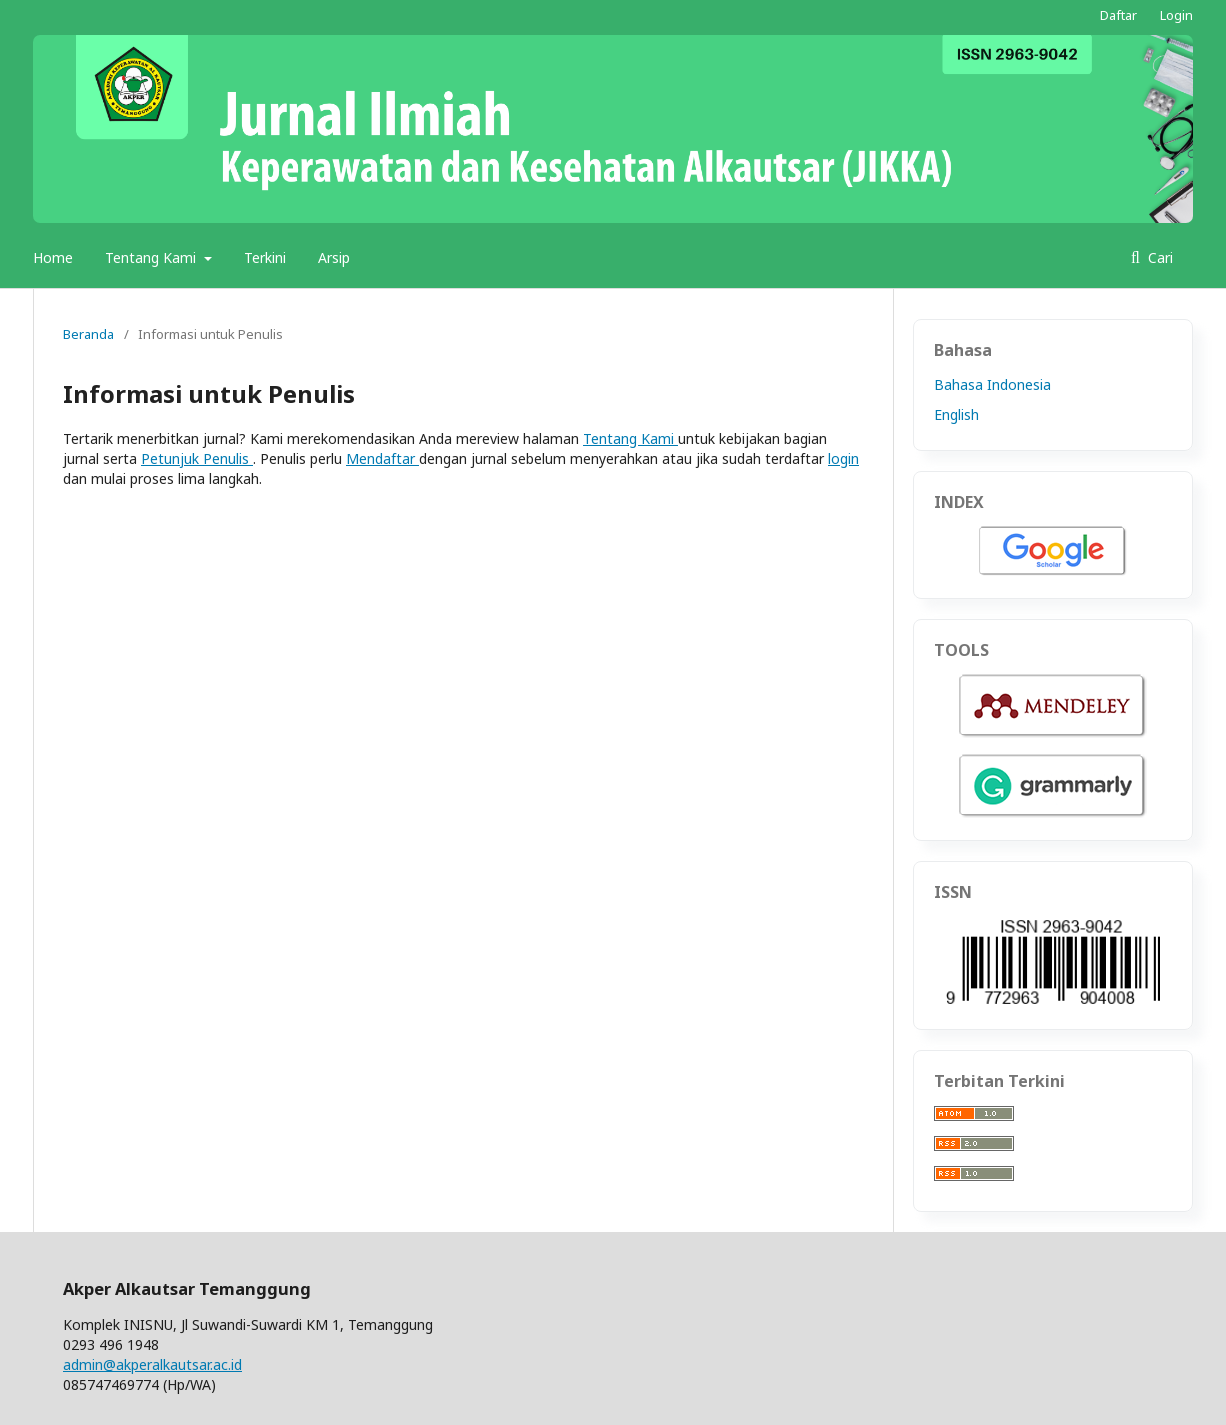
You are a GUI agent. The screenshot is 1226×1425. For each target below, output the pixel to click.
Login (1176, 15)
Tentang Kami (152, 257)
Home (53, 257)
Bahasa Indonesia (992, 384)
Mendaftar (382, 458)
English (956, 414)
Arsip (334, 257)
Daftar (1118, 15)
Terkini (265, 257)
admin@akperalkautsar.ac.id (152, 1364)
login (843, 458)
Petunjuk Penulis (197, 458)
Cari (1158, 257)
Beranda (88, 334)
